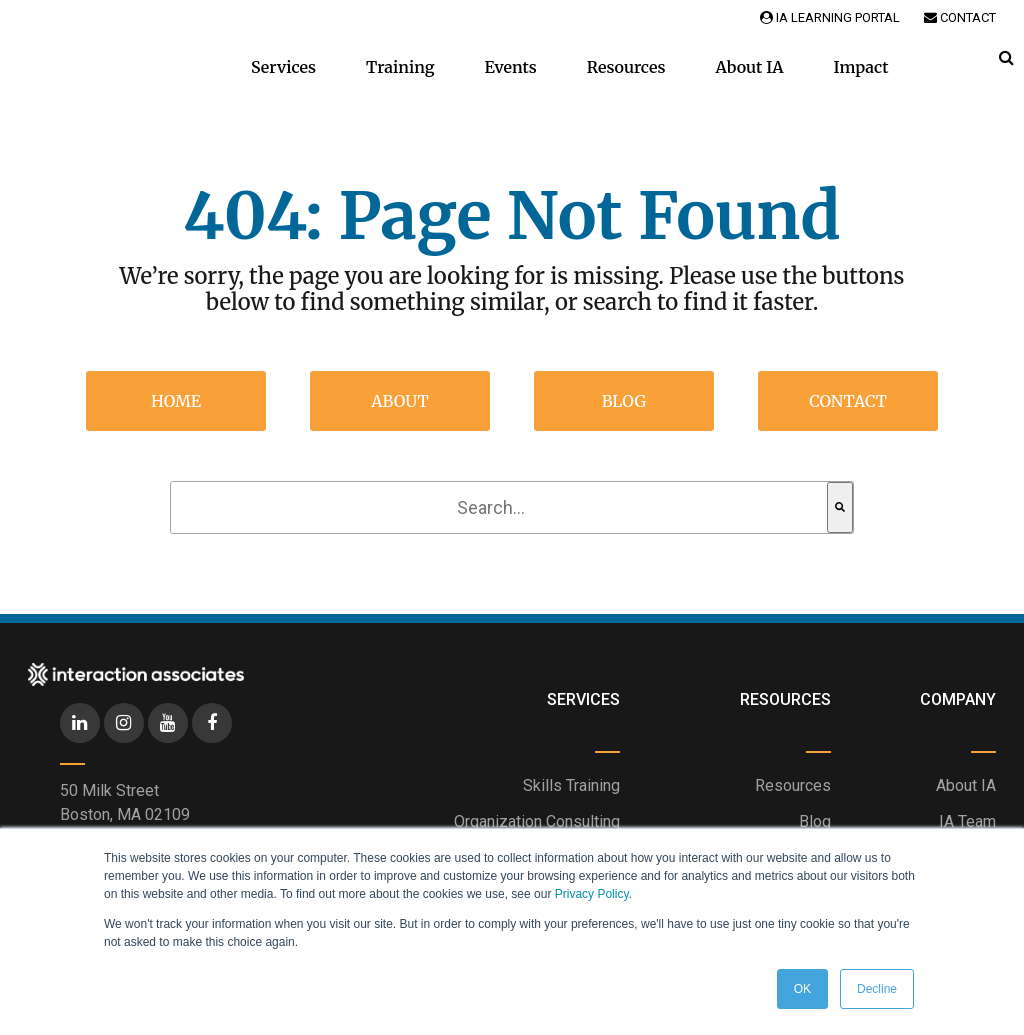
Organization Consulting (537, 821)
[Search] (840, 507)
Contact (960, 17)
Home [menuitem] (176, 401)
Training (400, 67)
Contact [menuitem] (848, 401)
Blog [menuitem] (624, 401)
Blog (815, 821)
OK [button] (802, 989)
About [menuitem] (400, 401)
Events (511, 67)
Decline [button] (877, 989)
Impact (861, 67)
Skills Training (571, 785)
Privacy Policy (592, 894)
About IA (749, 67)
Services (283, 67)
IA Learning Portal (830, 17)
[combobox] (499, 507)
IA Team (967, 821)
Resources (626, 67)
